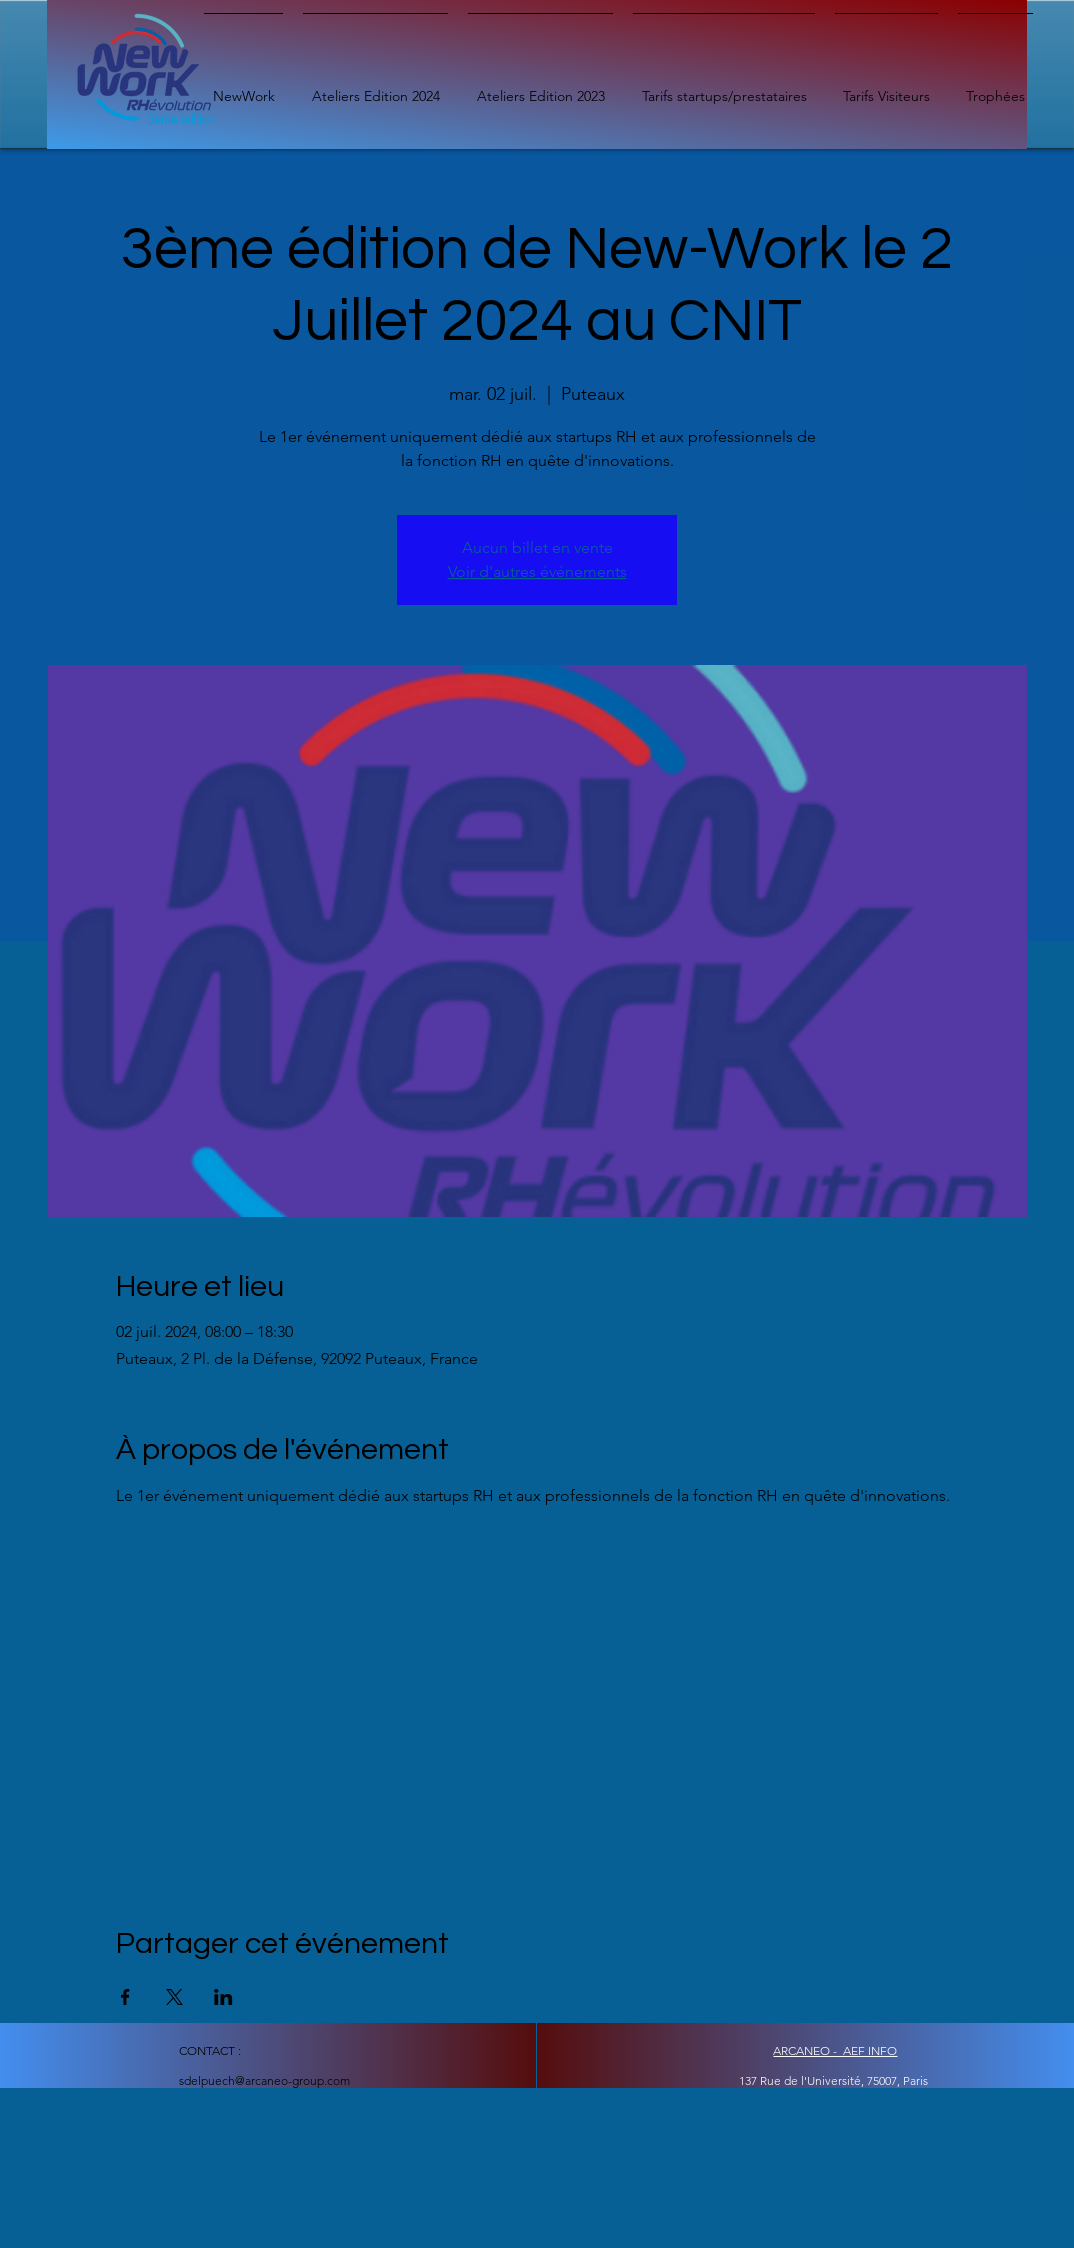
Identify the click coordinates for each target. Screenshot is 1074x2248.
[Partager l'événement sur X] (174, 1997)
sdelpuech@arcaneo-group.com (264, 2080)
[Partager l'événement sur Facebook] (125, 1997)
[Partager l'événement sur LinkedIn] (223, 1997)
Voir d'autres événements (537, 571)
